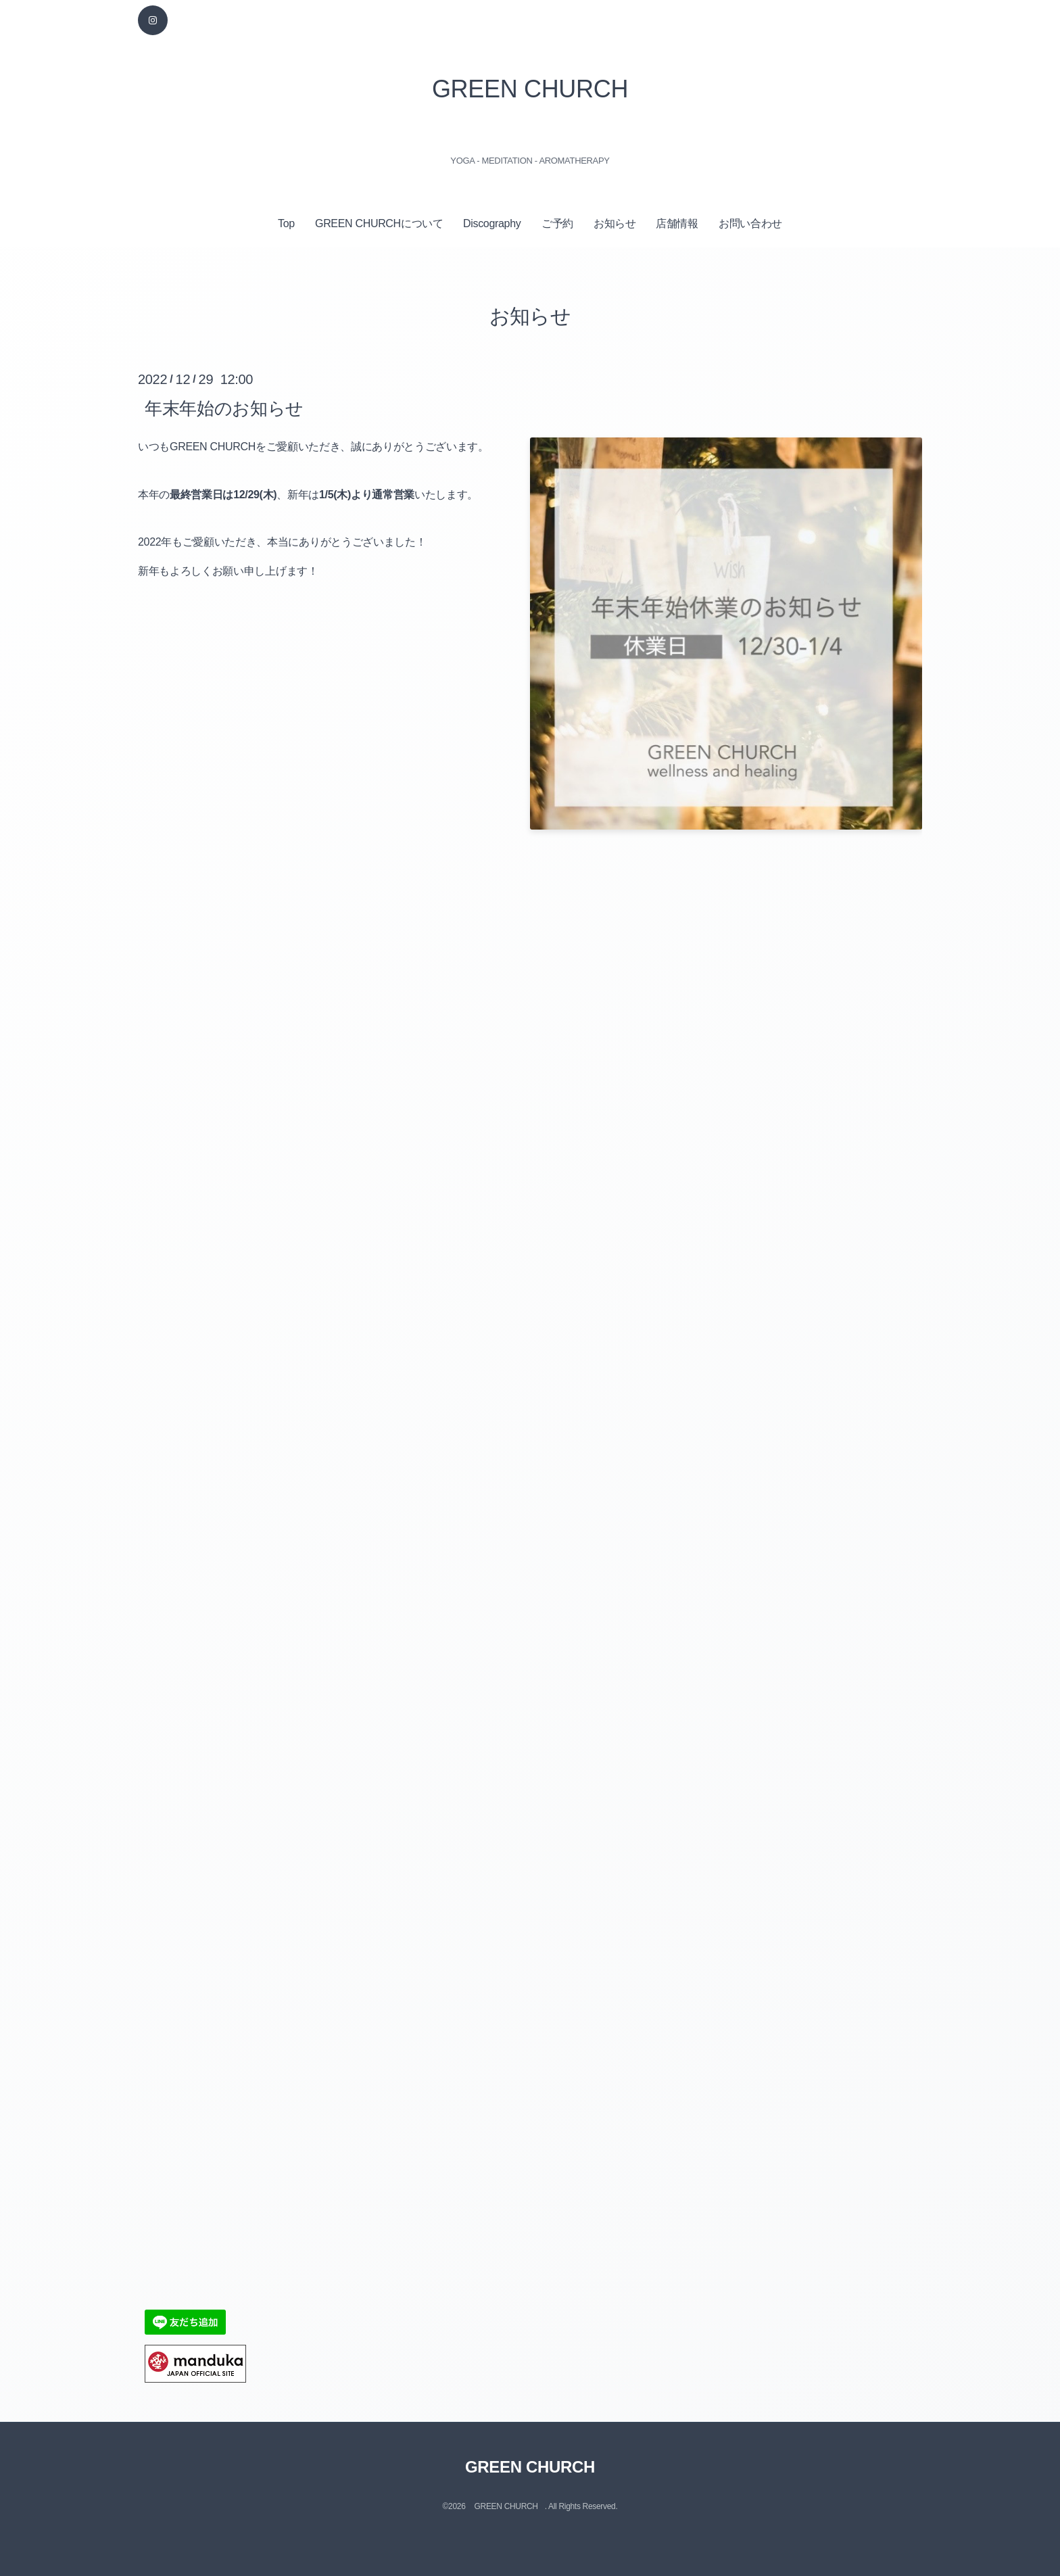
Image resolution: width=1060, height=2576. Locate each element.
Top (286, 223)
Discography (492, 223)
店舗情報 (677, 223)
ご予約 (557, 223)
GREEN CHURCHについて (379, 223)
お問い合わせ (750, 223)
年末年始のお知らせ (224, 408)
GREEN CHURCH (530, 89)
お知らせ (615, 223)
